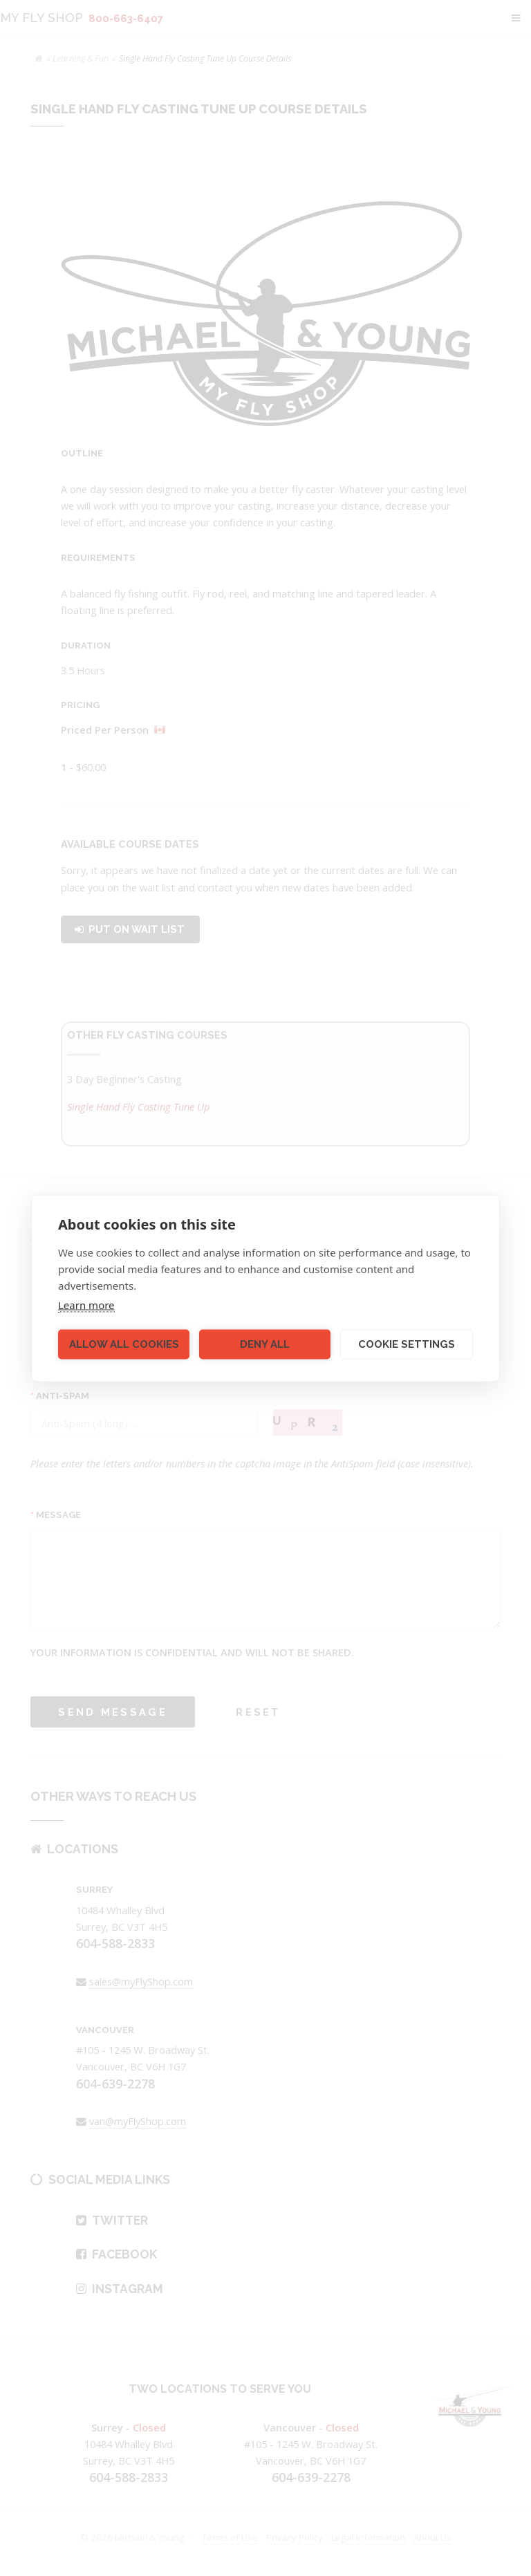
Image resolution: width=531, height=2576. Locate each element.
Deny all (265, 1344)
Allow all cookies (124, 1344)
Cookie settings (406, 1344)
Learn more (86, 1304)
